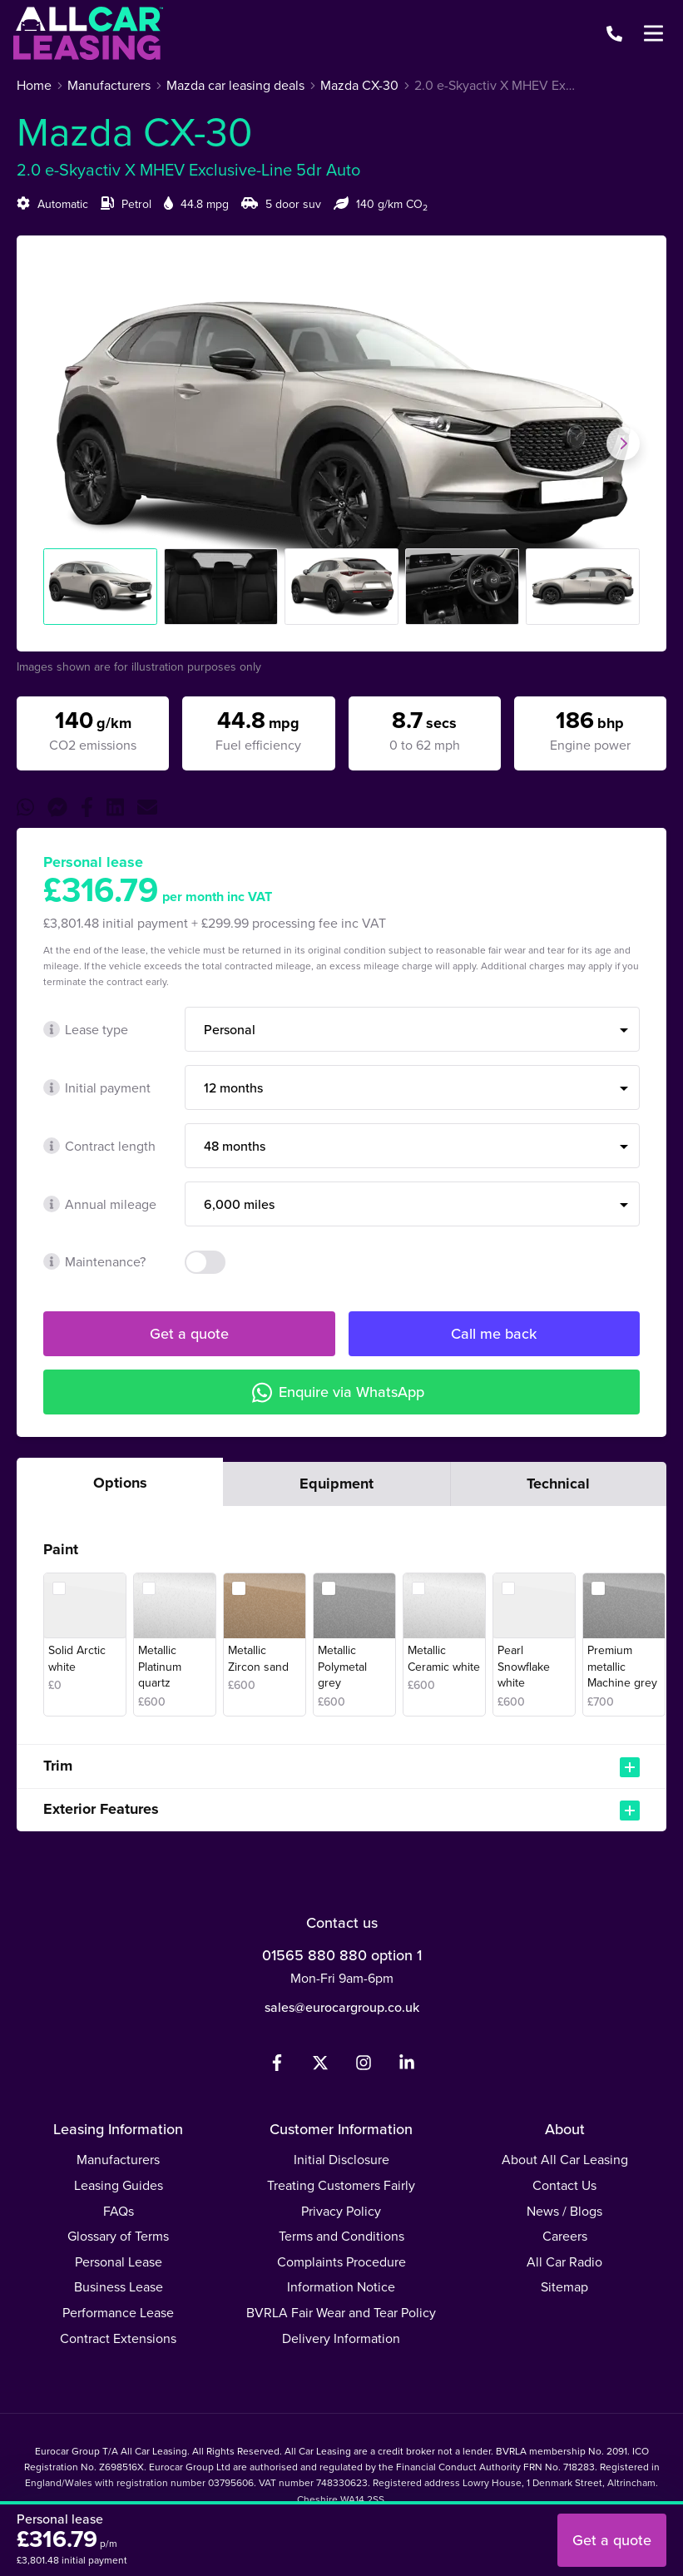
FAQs (118, 2211)
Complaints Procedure (341, 2261)
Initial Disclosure (341, 2159)
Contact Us (564, 2185)
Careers (564, 2236)
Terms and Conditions (341, 2236)
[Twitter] (320, 2066)
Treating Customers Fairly (341, 2185)
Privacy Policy (341, 2211)
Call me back (494, 1334)
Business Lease (118, 2286)
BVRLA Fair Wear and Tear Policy (341, 2312)
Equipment (336, 1483)
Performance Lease (118, 2312)
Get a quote (189, 1334)
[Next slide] (623, 443)
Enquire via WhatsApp (338, 1392)
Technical (558, 1483)
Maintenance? (94, 1261)
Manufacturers (118, 2159)
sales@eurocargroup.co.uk (342, 2007)
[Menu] (653, 33)
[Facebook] (277, 2066)
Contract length (99, 1146)
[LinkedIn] (406, 2066)
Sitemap (564, 2286)
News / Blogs (564, 2211)
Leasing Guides (118, 2185)
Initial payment (97, 1087)
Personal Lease (118, 2261)
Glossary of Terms (118, 2236)
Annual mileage (99, 1204)
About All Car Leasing (565, 2159)
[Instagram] (363, 2066)
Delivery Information (341, 2338)
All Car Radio (564, 2261)
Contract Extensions (118, 2338)
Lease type (85, 1029)
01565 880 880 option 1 (342, 1955)
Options (120, 1483)
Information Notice (341, 2286)
